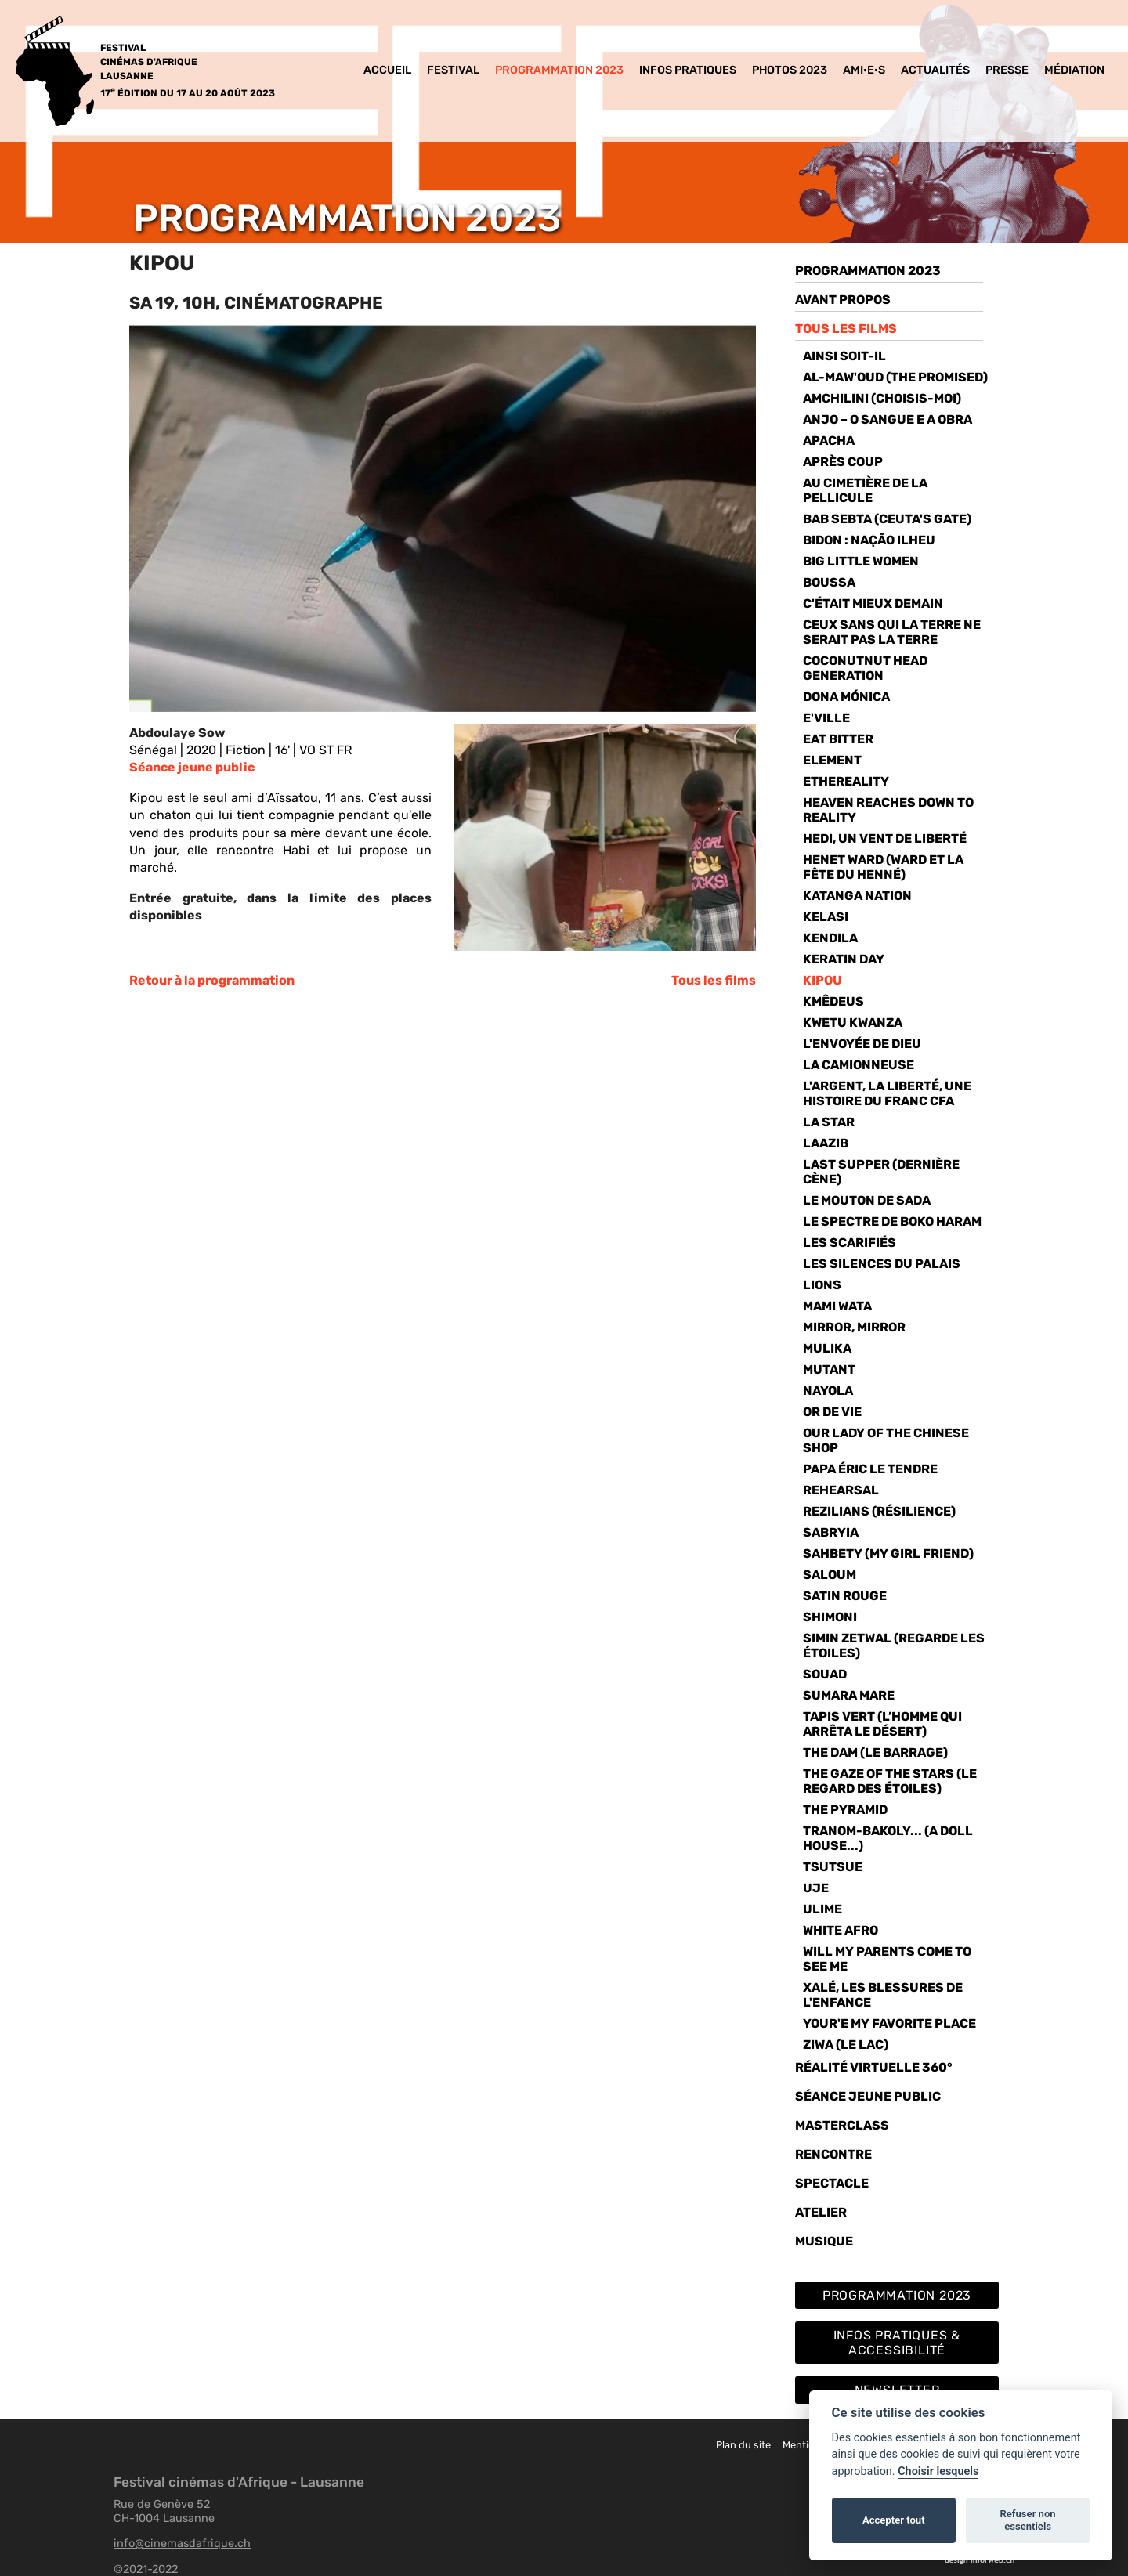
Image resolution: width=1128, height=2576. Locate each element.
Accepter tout (893, 2520)
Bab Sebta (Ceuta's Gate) (887, 518)
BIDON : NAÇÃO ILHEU (869, 540)
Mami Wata (837, 1306)
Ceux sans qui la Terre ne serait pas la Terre (892, 632)
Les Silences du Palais (881, 1263)
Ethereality (846, 781)
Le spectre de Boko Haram (892, 1221)
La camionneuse (858, 1064)
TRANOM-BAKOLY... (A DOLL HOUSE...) (888, 1838)
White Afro (840, 1930)
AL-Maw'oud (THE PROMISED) (895, 377)
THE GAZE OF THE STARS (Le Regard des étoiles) (890, 1781)
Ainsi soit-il (844, 356)
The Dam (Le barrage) (875, 1752)
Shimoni (830, 1617)
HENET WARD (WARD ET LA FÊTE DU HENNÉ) (883, 867)
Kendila (830, 937)
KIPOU (822, 980)
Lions (822, 1284)
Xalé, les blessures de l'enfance (883, 1995)
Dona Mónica (846, 696)
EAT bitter (838, 739)
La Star (829, 1122)
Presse (1007, 70)
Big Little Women (861, 561)
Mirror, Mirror (854, 1327)
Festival (453, 70)
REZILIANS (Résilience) (879, 1511)
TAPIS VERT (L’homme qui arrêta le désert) (882, 1724)
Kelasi (825, 916)
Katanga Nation (857, 895)
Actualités (935, 70)
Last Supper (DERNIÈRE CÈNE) (881, 1172)
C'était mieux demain (873, 603)
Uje (816, 1888)
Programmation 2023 (559, 70)
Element (832, 760)
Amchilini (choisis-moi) (882, 398)
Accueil (387, 70)
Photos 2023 (789, 70)
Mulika (827, 1348)
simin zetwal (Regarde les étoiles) (894, 1645)
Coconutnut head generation (865, 668)
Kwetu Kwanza (852, 1022)
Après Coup (843, 461)
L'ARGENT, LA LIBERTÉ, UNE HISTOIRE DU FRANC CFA (887, 1093)
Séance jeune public (192, 767)
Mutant (829, 1369)
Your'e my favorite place (889, 2023)
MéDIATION (1074, 70)
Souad (825, 1674)
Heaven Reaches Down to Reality (888, 810)
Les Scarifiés (849, 1242)
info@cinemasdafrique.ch (182, 2543)
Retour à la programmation (212, 980)
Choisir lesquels (938, 2471)
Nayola (828, 1390)
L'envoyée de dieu (862, 1043)
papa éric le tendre (870, 1468)
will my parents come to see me (887, 1959)
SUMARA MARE (849, 1695)
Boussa (829, 582)
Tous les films (713, 980)
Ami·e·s (864, 70)
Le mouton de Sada (867, 1200)
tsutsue (832, 1866)
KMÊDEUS (833, 1001)
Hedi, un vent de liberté (885, 838)
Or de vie (832, 1411)
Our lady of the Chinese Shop (886, 1440)
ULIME (822, 1909)
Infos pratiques (687, 70)
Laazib (825, 1143)
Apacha (829, 440)
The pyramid (845, 1809)
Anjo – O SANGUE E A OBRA (887, 419)
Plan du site (743, 2445)
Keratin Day (843, 959)
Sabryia (831, 1532)
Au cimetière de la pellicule (865, 490)
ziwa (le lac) (845, 2044)
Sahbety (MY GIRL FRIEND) (888, 1553)
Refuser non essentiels (1027, 2520)
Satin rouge (845, 1595)
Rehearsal (841, 1490)
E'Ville (826, 717)
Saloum (829, 1574)
